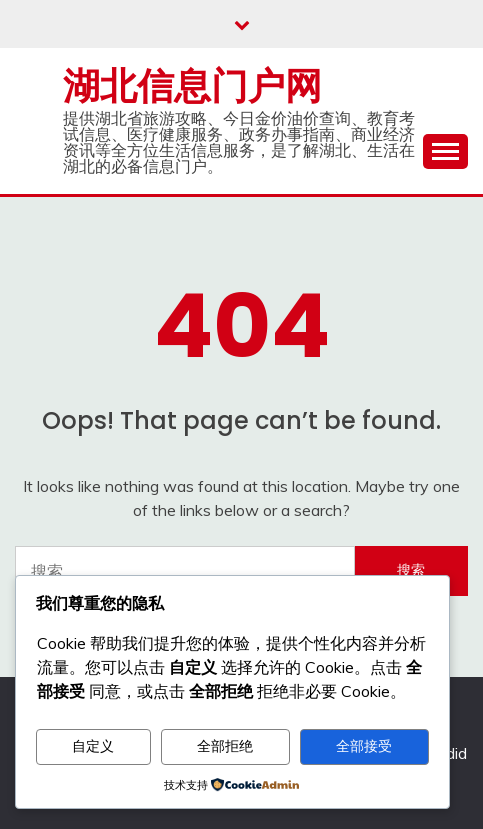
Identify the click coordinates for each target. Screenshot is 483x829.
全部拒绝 (225, 746)
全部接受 (364, 746)
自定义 (93, 746)
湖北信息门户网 (192, 86)
